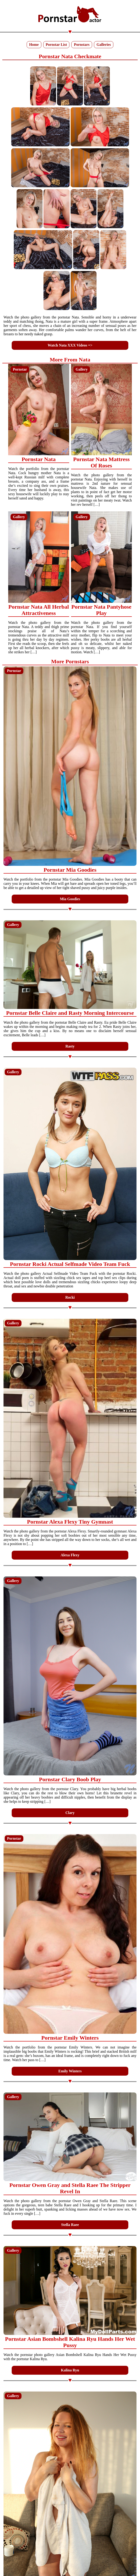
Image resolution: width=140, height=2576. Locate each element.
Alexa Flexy (70, 1555)
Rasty (70, 1046)
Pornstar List (56, 45)
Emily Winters (70, 2071)
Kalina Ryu (70, 2370)
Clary (70, 1813)
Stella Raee (70, 2225)
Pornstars (82, 45)
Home (34, 45)
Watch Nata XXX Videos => (70, 345)
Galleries (104, 45)
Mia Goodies (70, 899)
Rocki (70, 1297)
